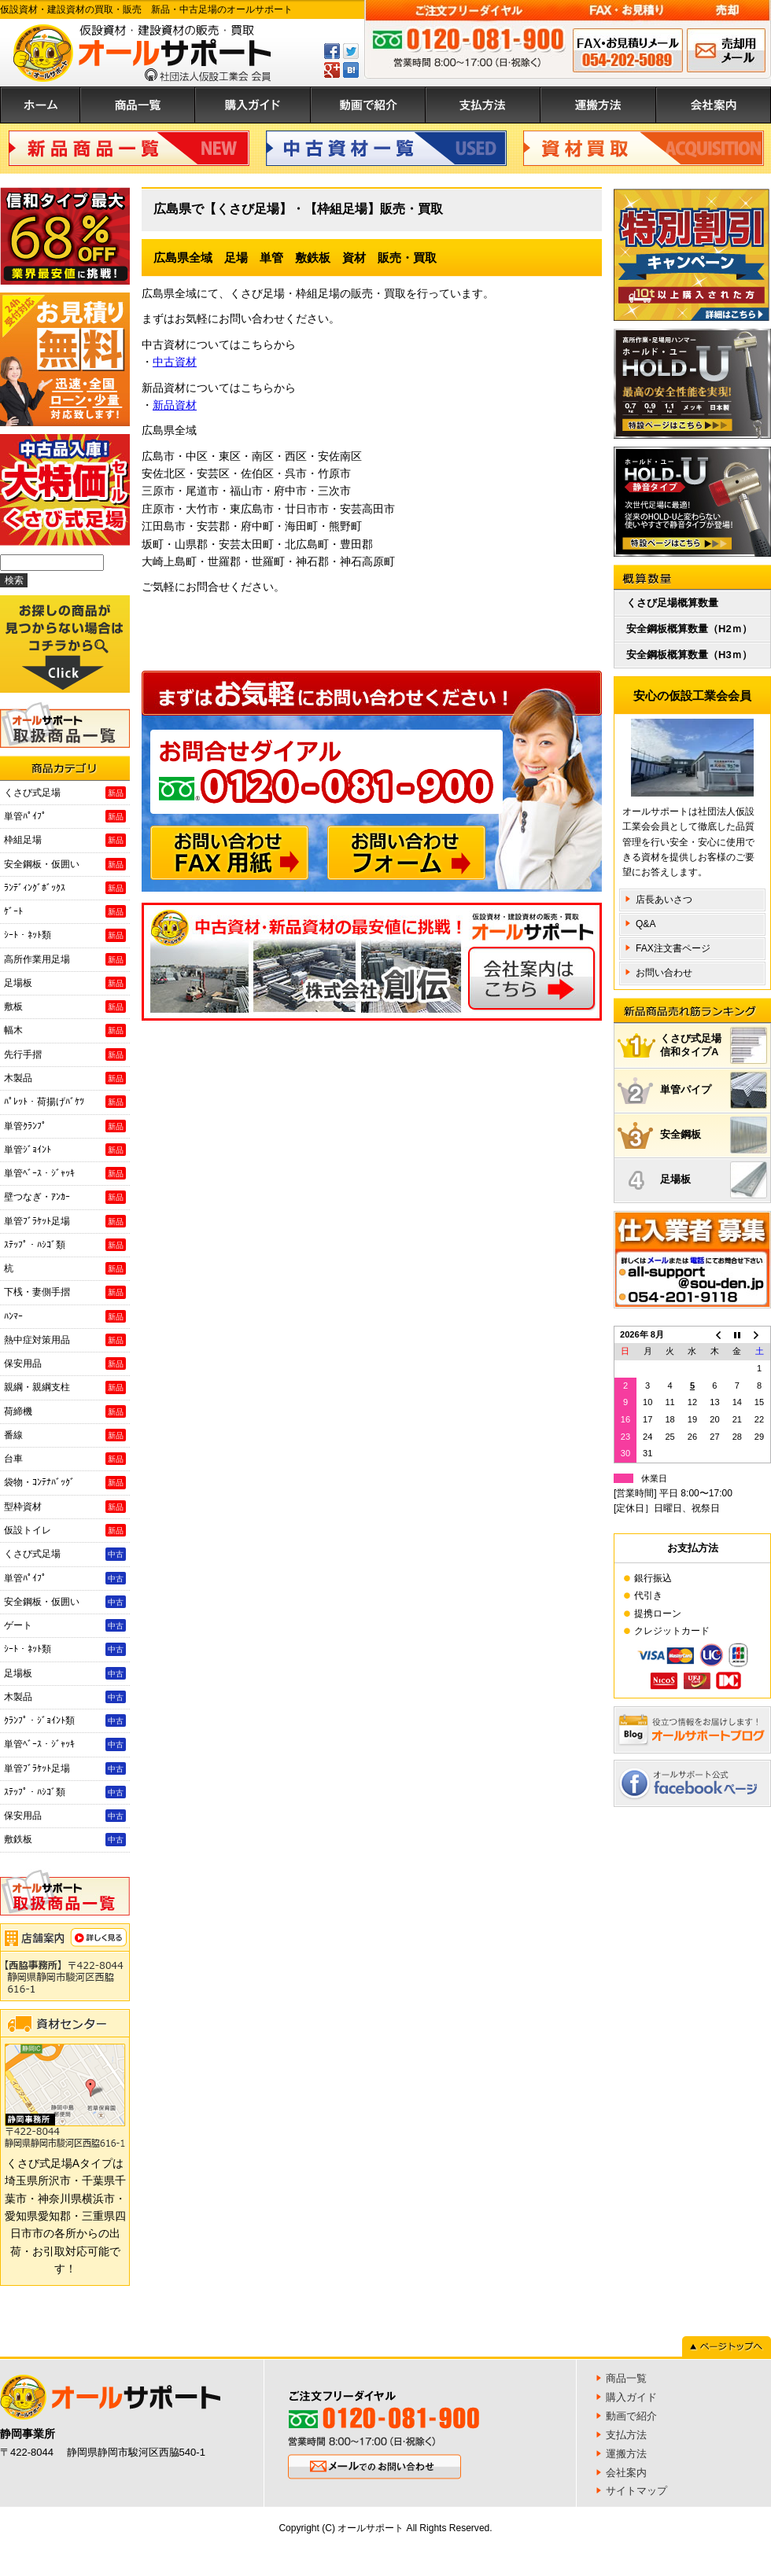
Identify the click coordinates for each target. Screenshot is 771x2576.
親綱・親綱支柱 (65, 1387)
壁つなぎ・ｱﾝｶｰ (65, 1196)
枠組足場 (65, 840)
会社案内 (713, 104)
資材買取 (643, 148)
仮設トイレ (65, 1530)
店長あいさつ (664, 899)
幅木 (65, 1030)
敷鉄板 (65, 1839)
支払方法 (483, 104)
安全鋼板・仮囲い (65, 864)
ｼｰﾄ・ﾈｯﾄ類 (65, 935)
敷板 (65, 1006)
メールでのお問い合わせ (726, 50)
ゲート (65, 1625)
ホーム (40, 104)
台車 (65, 1458)
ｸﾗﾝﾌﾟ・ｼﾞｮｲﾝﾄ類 (65, 1720)
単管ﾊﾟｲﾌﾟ (65, 816)
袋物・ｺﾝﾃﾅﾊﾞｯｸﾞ (65, 1482)
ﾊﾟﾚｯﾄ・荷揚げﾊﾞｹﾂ (65, 1101)
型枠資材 (65, 1506)
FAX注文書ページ (673, 948)
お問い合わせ (664, 972)
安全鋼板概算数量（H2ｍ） (689, 629)
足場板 (65, 983)
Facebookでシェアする (332, 51)
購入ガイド (253, 104)
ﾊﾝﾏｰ (65, 1316)
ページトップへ (726, 2346)
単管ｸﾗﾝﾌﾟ (65, 1126)
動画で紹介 (368, 104)
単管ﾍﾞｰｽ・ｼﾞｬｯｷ (65, 1173)
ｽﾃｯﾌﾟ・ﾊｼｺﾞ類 (65, 1244)
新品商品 (129, 148)
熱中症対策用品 (65, 1340)
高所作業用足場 (65, 959)
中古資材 (386, 148)
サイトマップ (636, 2491)
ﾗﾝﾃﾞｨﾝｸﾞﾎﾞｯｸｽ (65, 887)
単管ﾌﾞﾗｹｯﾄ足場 (65, 1221)
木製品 (65, 1078)
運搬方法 (598, 104)
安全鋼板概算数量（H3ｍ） (689, 655)
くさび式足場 (65, 792)
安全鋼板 (713, 1135)
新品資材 (175, 405)
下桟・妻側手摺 (65, 1292)
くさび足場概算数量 (672, 603)
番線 (65, 1435)
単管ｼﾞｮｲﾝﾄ (65, 1149)
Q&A (645, 923)
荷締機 (65, 1411)
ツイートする (351, 51)
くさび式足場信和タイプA (713, 1045)
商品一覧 (137, 104)
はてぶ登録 (351, 70)
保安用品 (65, 1363)
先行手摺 (65, 1054)
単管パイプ (713, 1090)
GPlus (332, 70)
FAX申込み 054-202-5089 (628, 50)
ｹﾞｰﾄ (65, 911)
